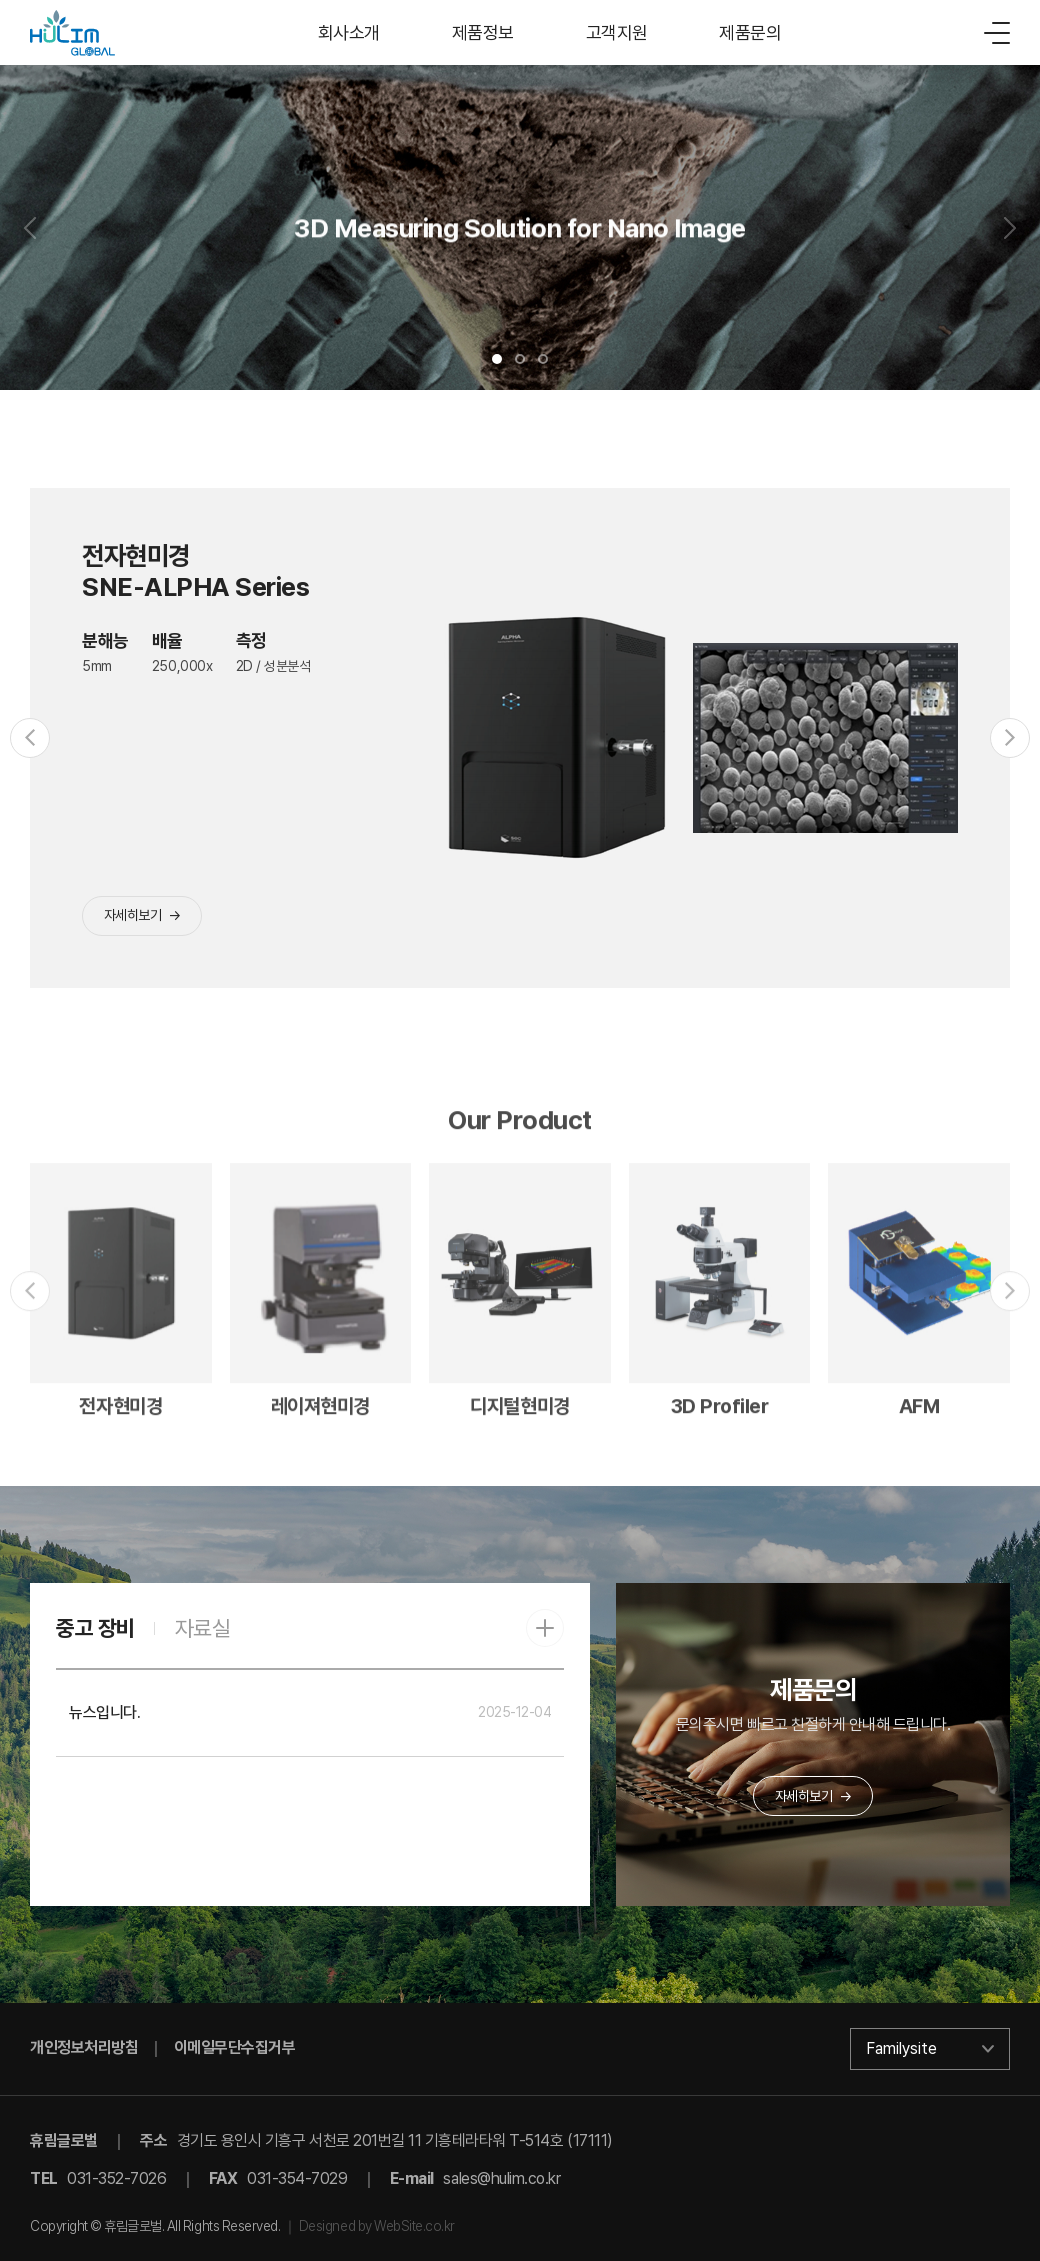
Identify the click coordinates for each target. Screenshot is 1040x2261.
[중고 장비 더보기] (545, 1628)
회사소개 (349, 32)
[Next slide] (1010, 228)
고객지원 (617, 32)
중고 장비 (95, 1628)
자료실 (203, 1628)
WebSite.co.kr (414, 2226)
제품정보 (483, 32)
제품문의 (750, 32)
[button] (497, 359)
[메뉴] (997, 33)
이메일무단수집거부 (235, 2047)
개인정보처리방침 (84, 2047)
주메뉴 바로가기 (0, 0)
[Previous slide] (30, 228)
